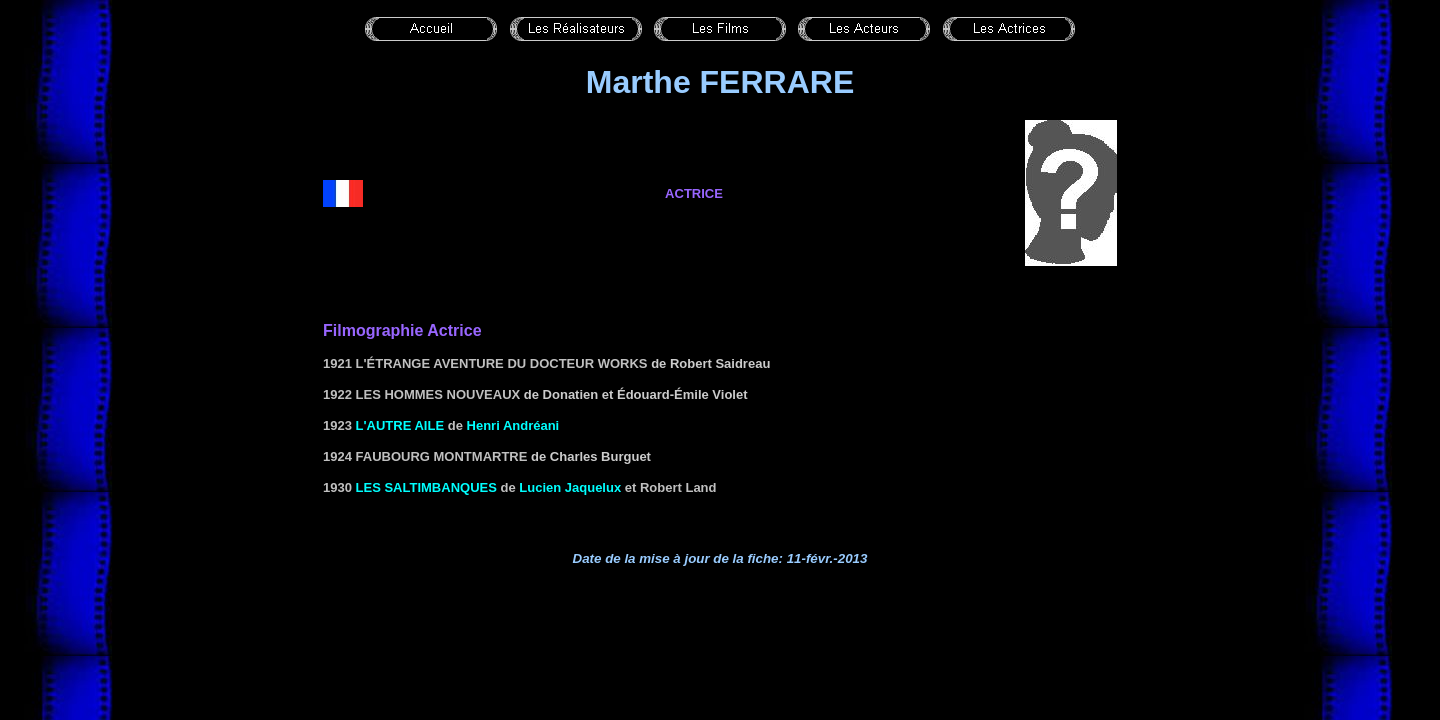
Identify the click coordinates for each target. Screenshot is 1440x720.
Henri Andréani (513, 425)
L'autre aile (400, 425)
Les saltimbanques (426, 487)
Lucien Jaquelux (570, 487)
